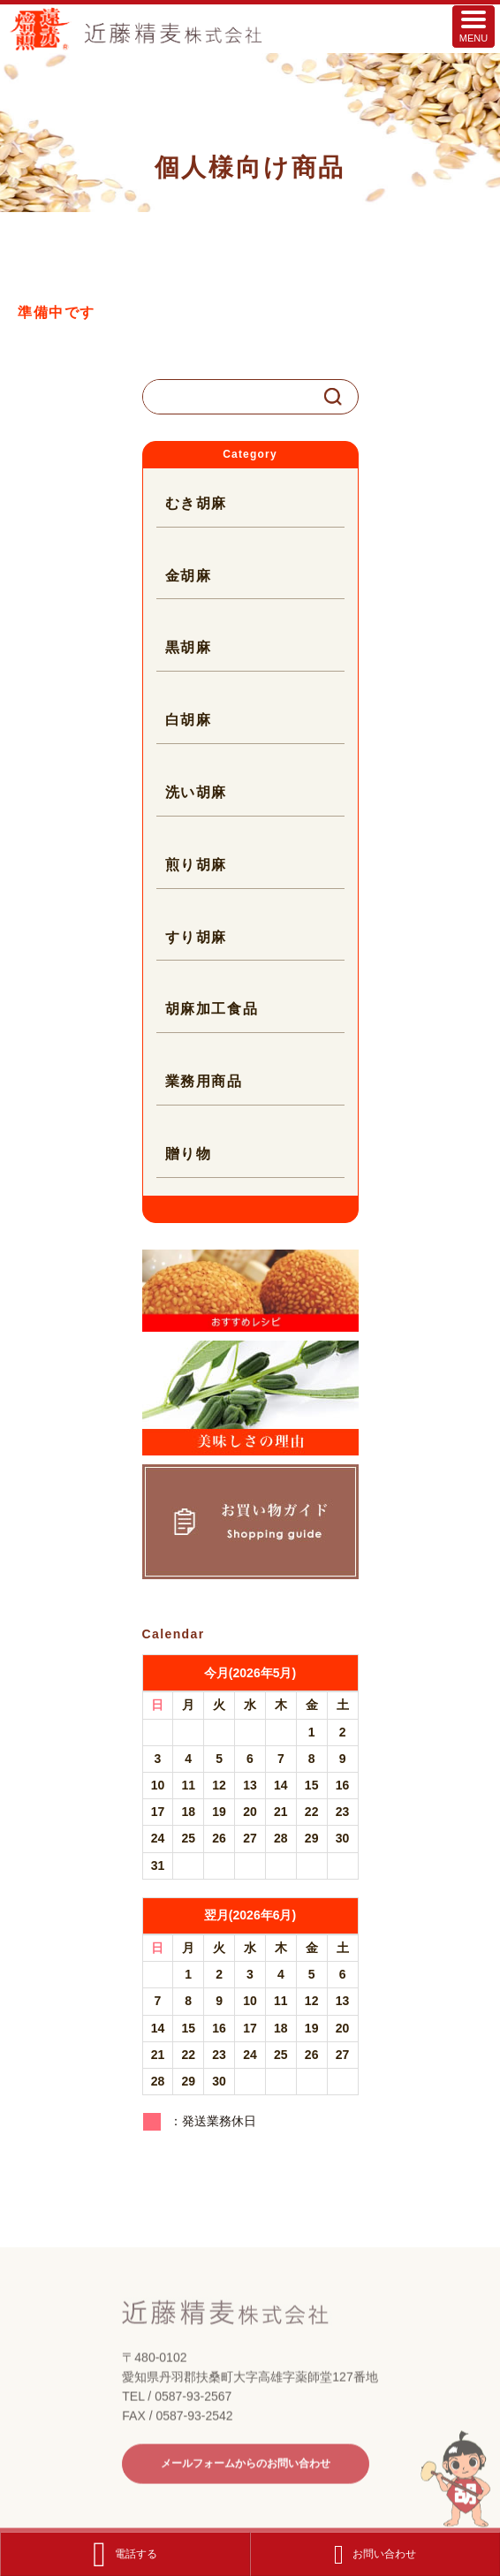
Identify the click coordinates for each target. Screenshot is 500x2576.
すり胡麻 (196, 937)
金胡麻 (188, 575)
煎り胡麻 (196, 864)
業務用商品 (204, 1081)
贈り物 (188, 1153)
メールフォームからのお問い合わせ (245, 2488)
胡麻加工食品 (212, 1008)
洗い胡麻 (196, 792)
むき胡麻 (196, 503)
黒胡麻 (188, 647)
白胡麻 (188, 719)
